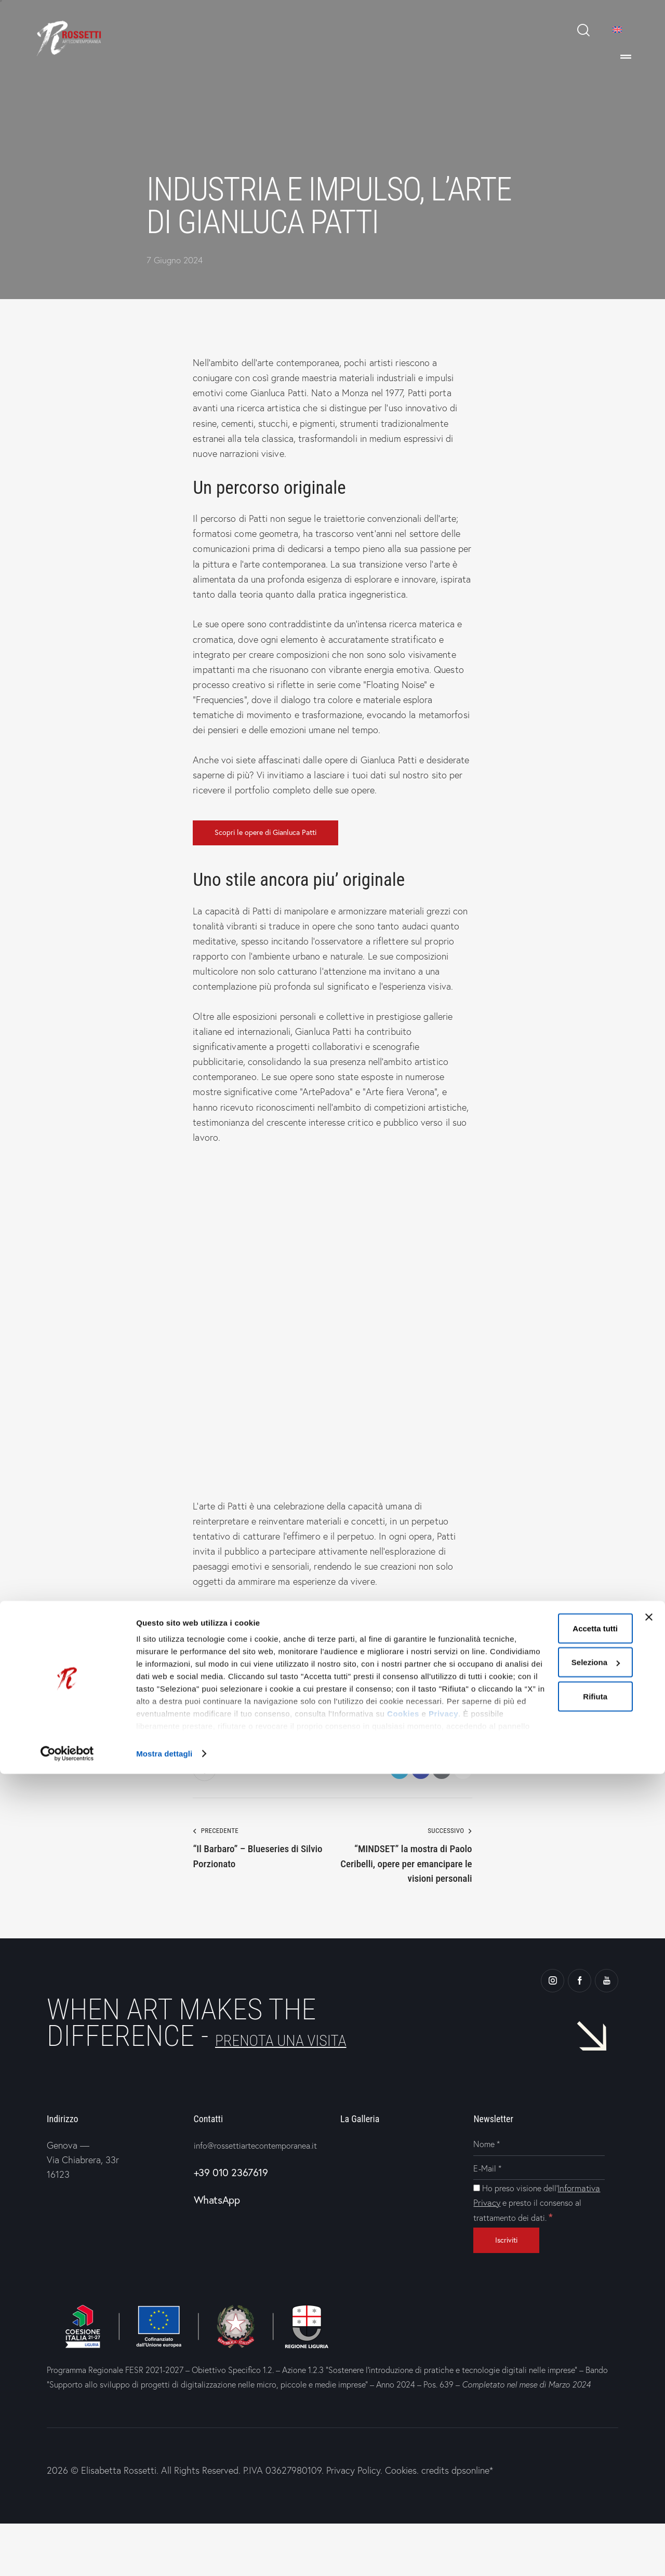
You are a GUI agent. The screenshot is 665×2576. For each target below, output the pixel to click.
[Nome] (539, 2177)
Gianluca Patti (222, 1704)
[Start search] (582, 30)
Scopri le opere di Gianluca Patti (279, 834)
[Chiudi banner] (649, 2419)
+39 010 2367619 (231, 2220)
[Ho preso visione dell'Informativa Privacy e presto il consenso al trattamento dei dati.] (476, 2221)
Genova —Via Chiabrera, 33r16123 (83, 2193)
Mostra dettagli (164, 2555)
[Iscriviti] (515, 2290)
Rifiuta (549, 2498)
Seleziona (550, 2464)
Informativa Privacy (525, 2236)
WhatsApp (217, 2248)
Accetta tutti (549, 2430)
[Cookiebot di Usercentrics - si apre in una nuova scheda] (67, 2556)
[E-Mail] (539, 2201)
